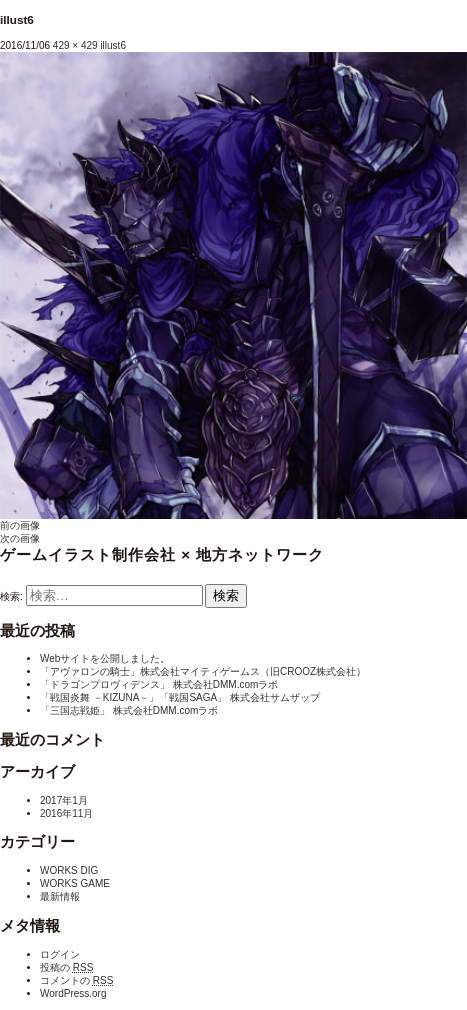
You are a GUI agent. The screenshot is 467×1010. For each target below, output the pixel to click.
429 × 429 (75, 45)
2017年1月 (64, 800)
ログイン (60, 954)
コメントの (76, 980)
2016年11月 (66, 813)
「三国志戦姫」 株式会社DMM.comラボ (129, 710)
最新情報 (60, 896)
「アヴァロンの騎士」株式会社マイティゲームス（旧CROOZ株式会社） (203, 671)
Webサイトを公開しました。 (105, 658)
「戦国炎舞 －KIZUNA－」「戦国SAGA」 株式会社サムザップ (180, 697)
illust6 (113, 45)
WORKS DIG (69, 870)
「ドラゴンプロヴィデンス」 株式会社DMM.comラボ (159, 684)
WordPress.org (73, 993)
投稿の (66, 967)
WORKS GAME (75, 883)
